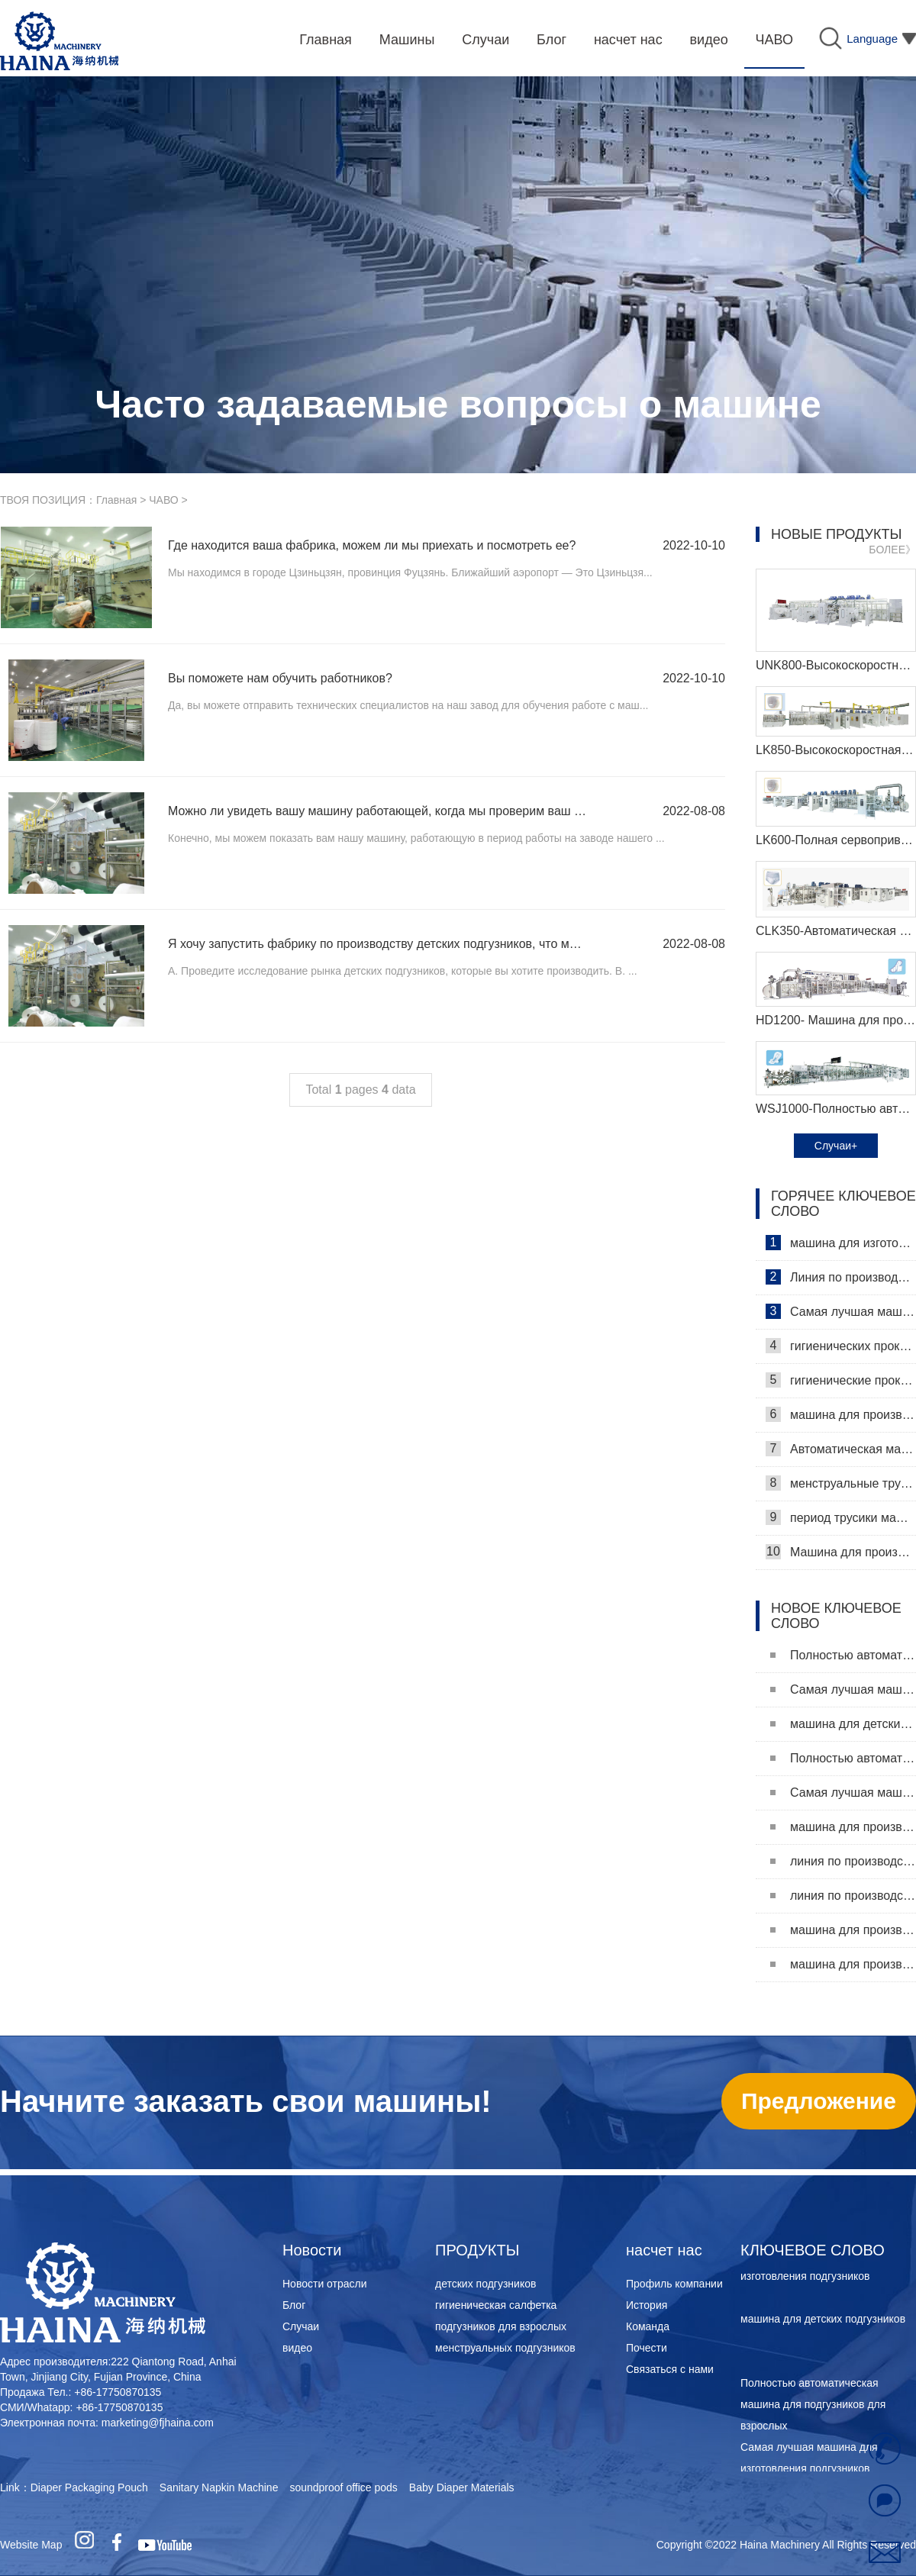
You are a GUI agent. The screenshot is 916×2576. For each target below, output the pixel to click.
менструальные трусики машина (841, 1483)
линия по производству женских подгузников (843, 1895)
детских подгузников (485, 2284)
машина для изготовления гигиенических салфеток (841, 1242)
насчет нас (664, 2250)
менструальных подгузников (505, 2348)
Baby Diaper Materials (461, 2487)
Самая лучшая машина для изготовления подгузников (843, 1689)
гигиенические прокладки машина (841, 1380)
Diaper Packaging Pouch (89, 2487)
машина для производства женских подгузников (843, 1964)
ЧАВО (163, 500)
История (646, 2305)
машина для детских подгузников (843, 1723)
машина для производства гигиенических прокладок (841, 1414)
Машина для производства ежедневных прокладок (841, 1551)
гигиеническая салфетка (495, 2305)
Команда (647, 2326)
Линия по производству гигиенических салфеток (841, 1277)
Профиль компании (674, 2284)
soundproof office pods (343, 2487)
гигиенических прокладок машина (841, 1345)
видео (297, 2348)
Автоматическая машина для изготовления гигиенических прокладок (841, 1448)
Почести (646, 2348)
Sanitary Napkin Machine (219, 2487)
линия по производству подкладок (843, 1861)
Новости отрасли (324, 2284)
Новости (311, 2250)
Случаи (300, 2326)
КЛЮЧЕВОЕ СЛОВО (812, 2250)
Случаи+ (835, 1146)
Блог (293, 2305)
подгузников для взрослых (500, 2326)
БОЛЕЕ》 (892, 549)
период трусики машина (841, 1517)
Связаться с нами (670, 2369)
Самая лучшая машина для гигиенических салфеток (841, 1311)
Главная (116, 500)
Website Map (31, 2545)
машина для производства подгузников (843, 1929)
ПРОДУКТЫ (477, 2250)
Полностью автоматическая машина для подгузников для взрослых (843, 1655)
